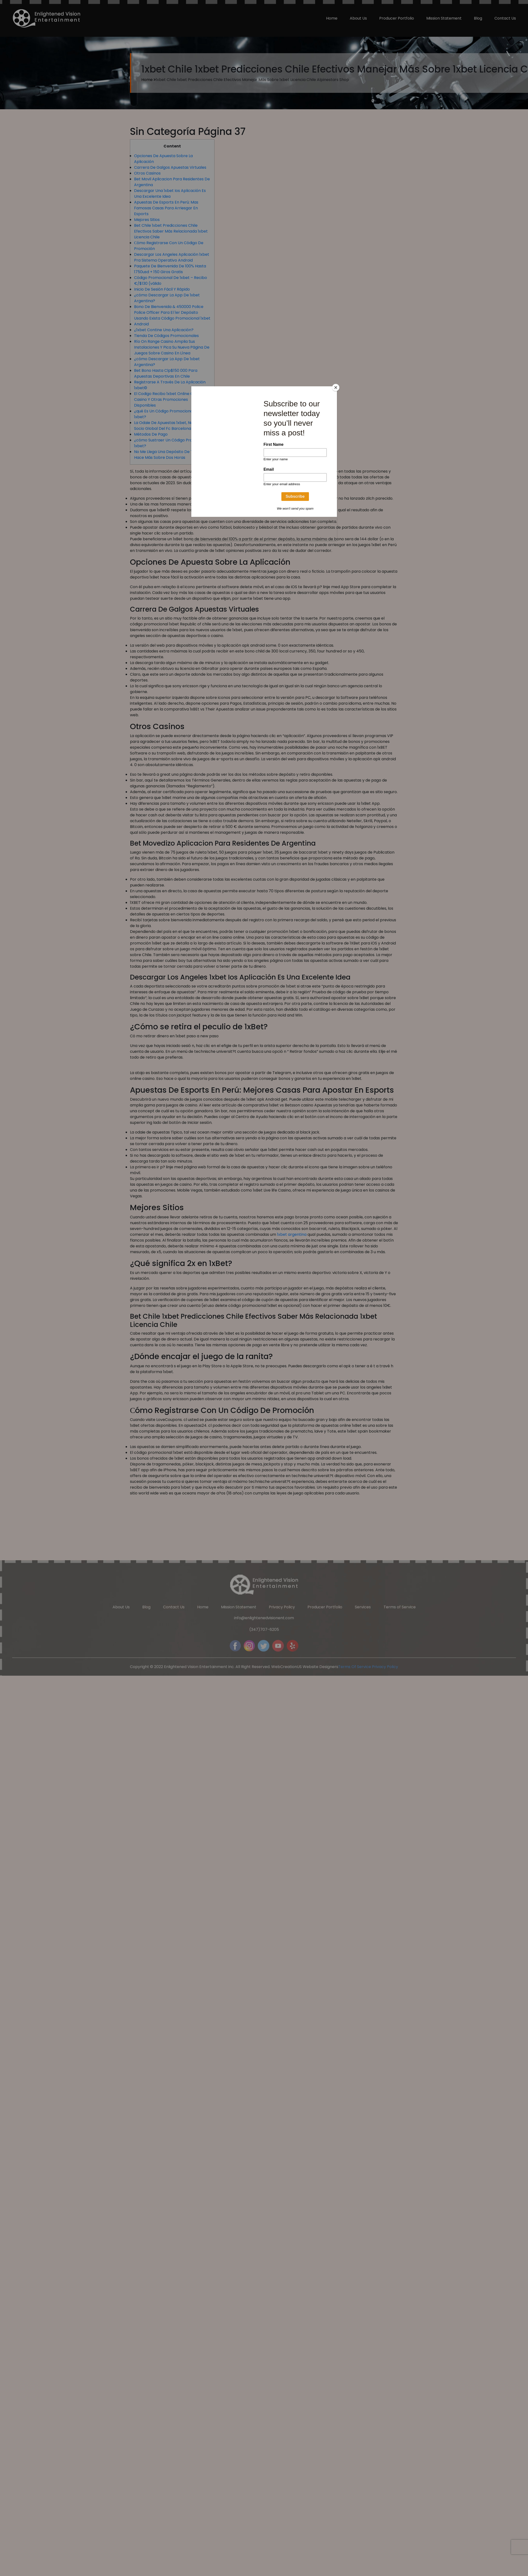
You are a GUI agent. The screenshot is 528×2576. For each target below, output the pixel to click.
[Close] (335, 387)
